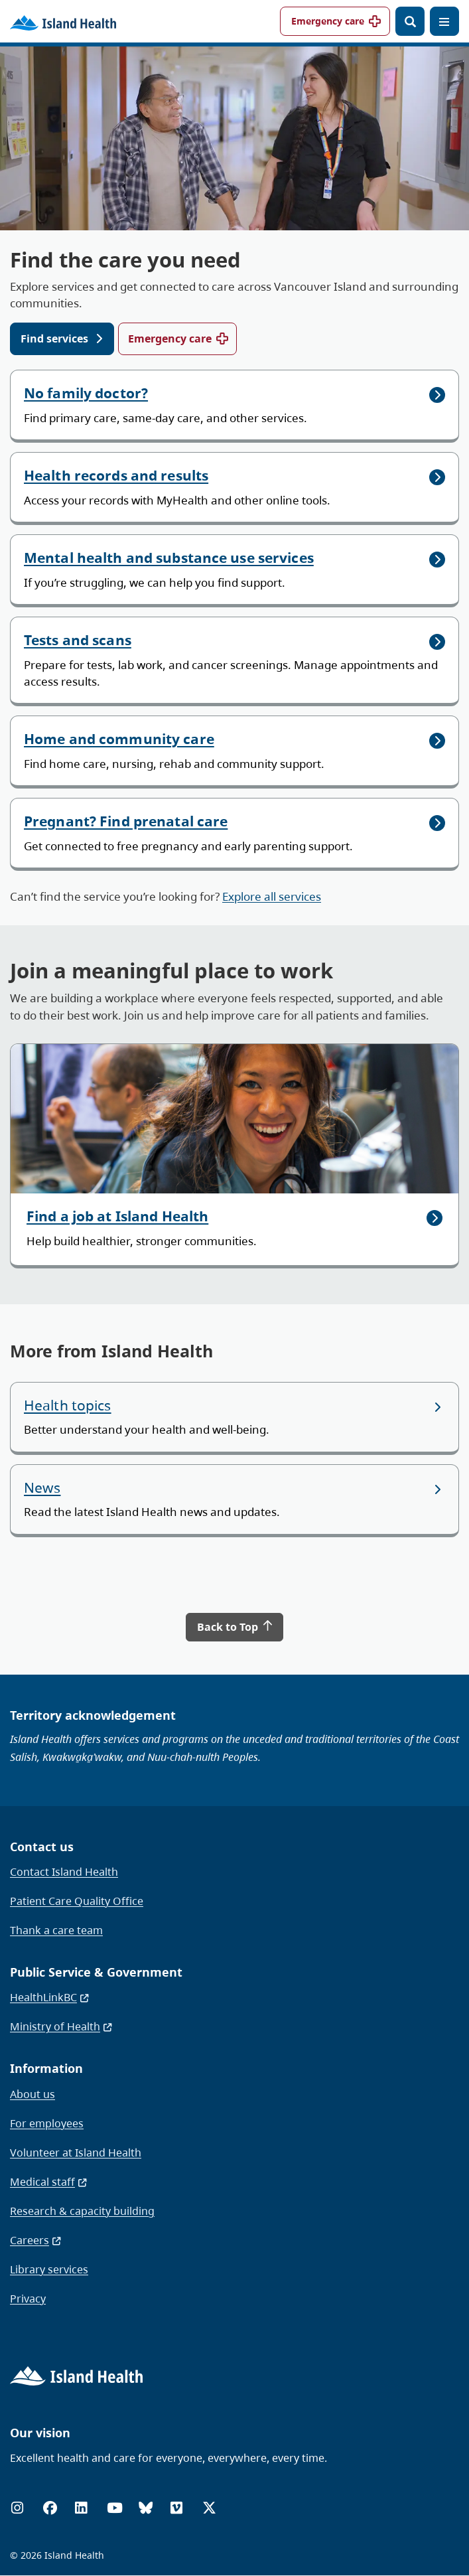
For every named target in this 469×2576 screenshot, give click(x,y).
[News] (234, 1499)
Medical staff (49, 2181)
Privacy (28, 2298)
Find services (54, 338)
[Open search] (410, 21)
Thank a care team (56, 1930)
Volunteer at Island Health (75, 2152)
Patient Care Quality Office (76, 1901)
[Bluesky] (145, 2508)
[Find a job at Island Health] (234, 1154)
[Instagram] (17, 2508)
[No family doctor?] (234, 405)
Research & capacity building (82, 2211)
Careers (36, 2240)
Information (46, 2068)
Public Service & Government (96, 1972)
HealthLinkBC (50, 1997)
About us (32, 2094)
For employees (47, 2123)
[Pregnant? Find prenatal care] (234, 833)
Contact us (42, 1847)
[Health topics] (234, 1417)
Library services (49, 2269)
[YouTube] (114, 2508)
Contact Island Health (64, 1871)
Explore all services (271, 896)
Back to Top (235, 1627)
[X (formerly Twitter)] (209, 2508)
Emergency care (327, 21)
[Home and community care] (234, 750)
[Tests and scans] (234, 660)
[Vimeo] (176, 2508)
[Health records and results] (234, 487)
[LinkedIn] (81, 2508)
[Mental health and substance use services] (234, 569)
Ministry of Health (61, 2026)
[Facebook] (50, 2508)
